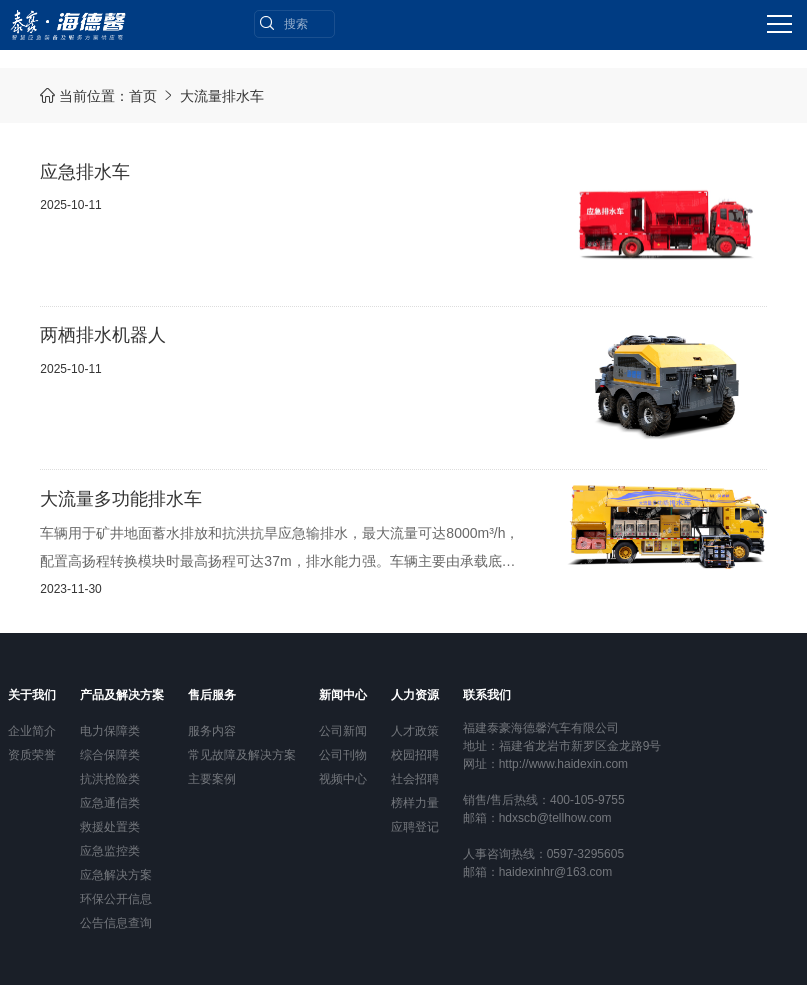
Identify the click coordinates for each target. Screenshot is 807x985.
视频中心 (343, 779)
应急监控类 (110, 851)
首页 (143, 96)
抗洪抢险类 (110, 779)
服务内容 (212, 731)
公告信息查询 (116, 923)
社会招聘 (415, 779)
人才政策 (415, 731)
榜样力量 (415, 803)
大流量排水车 (222, 96)
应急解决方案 (116, 875)
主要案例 (212, 779)
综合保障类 (110, 755)
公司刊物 (343, 755)
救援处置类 (110, 827)
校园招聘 (415, 755)
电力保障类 (110, 731)
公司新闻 (343, 731)
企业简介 (32, 731)
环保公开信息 (116, 899)
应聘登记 (415, 827)
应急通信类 (110, 803)
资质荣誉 (32, 755)
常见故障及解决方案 (242, 755)
